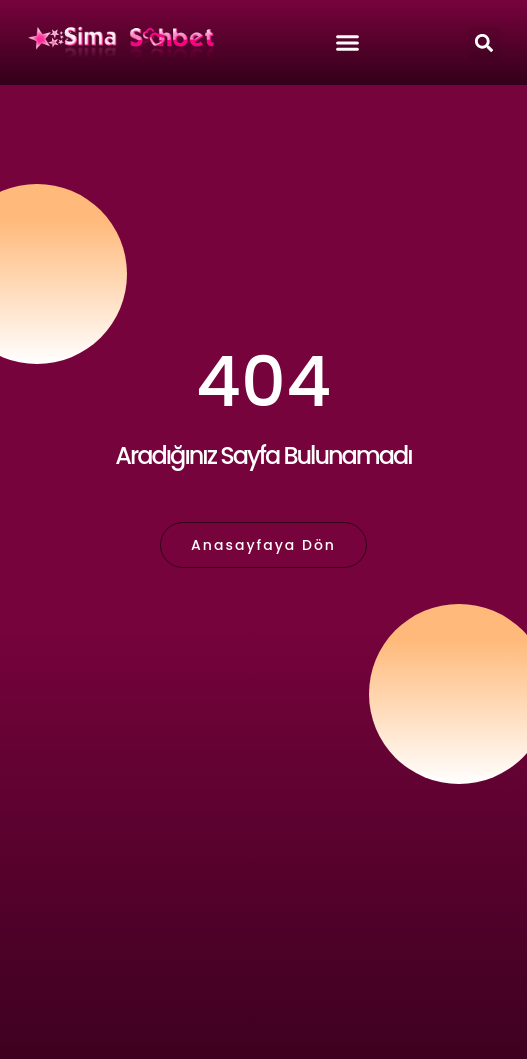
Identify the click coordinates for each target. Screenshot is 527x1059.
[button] (484, 42)
